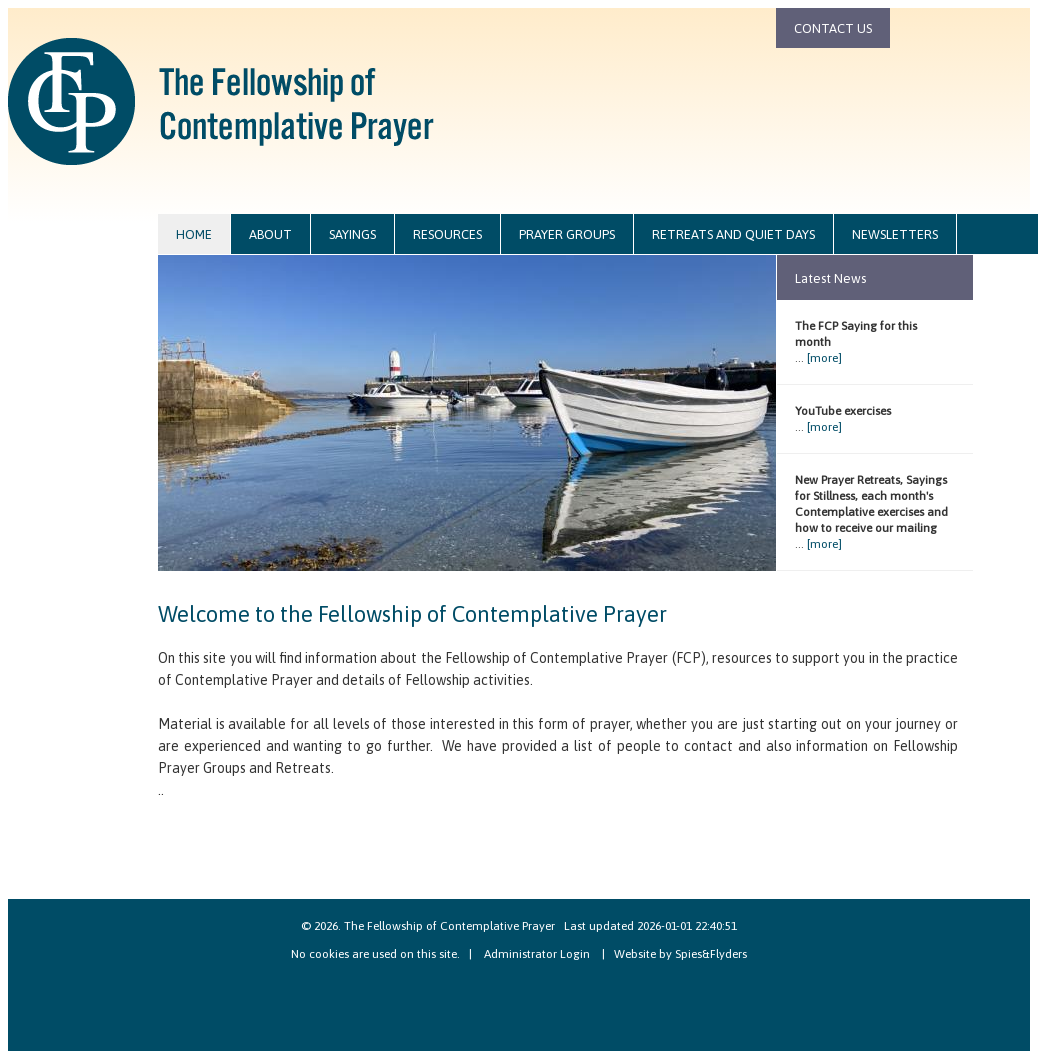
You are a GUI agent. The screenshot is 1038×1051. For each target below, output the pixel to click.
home (194, 234)
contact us (833, 28)
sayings (352, 234)
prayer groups (567, 234)
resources (447, 234)
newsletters (895, 234)
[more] (824, 358)
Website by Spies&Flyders (680, 954)
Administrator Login (537, 954)
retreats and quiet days (733, 234)
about (270, 234)
